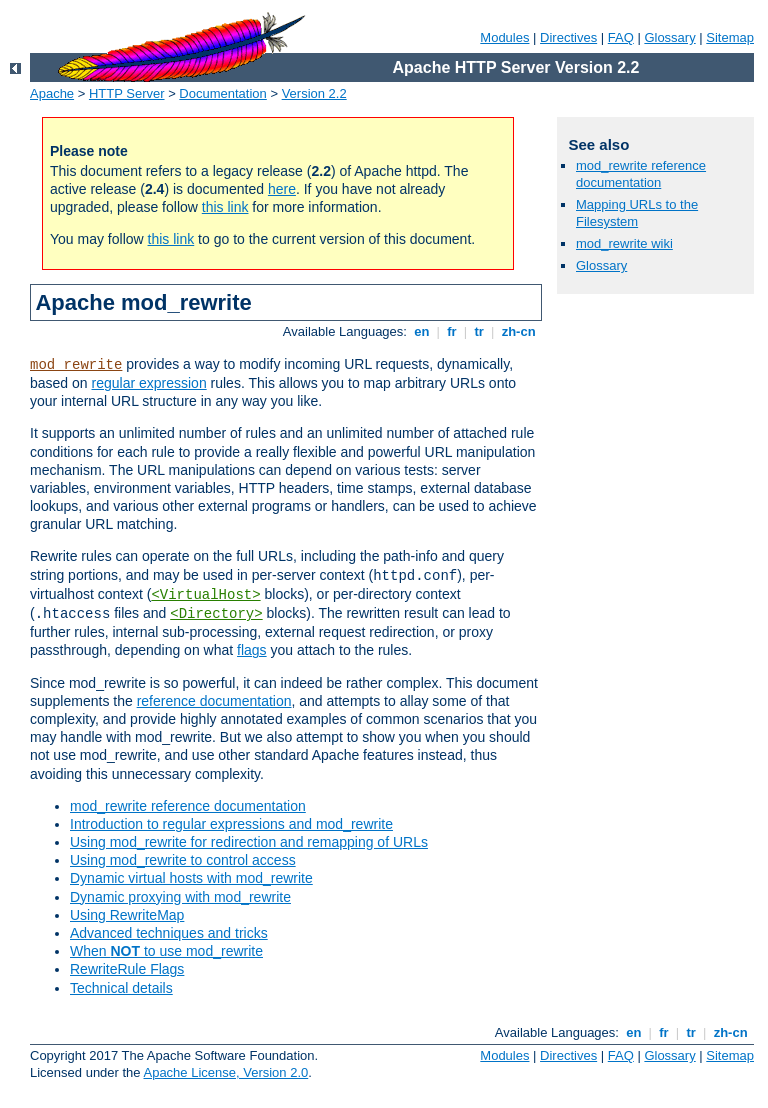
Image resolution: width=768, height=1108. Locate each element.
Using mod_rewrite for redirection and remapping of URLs (249, 842)
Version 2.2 (314, 93)
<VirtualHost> (205, 595)
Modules (504, 37)
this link (225, 207)
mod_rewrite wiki (624, 243)
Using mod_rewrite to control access (183, 860)
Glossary (669, 37)
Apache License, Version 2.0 (225, 1072)
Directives (568, 37)
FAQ (621, 37)
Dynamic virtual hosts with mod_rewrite (191, 878)
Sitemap (730, 37)
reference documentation (214, 701)
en (422, 331)
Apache (52, 93)
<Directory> (216, 614)
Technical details (121, 988)
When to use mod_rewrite (166, 951)
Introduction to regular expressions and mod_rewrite (231, 824)
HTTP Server (127, 93)
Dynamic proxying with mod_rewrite (180, 897)
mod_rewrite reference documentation (188, 806)
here (282, 189)
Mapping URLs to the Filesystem (637, 213)
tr (479, 331)
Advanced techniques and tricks (169, 933)
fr (452, 331)
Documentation (222, 93)
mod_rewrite (76, 365)
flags (252, 650)
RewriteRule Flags (127, 969)
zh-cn (518, 331)
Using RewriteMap (127, 915)
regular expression (149, 383)
